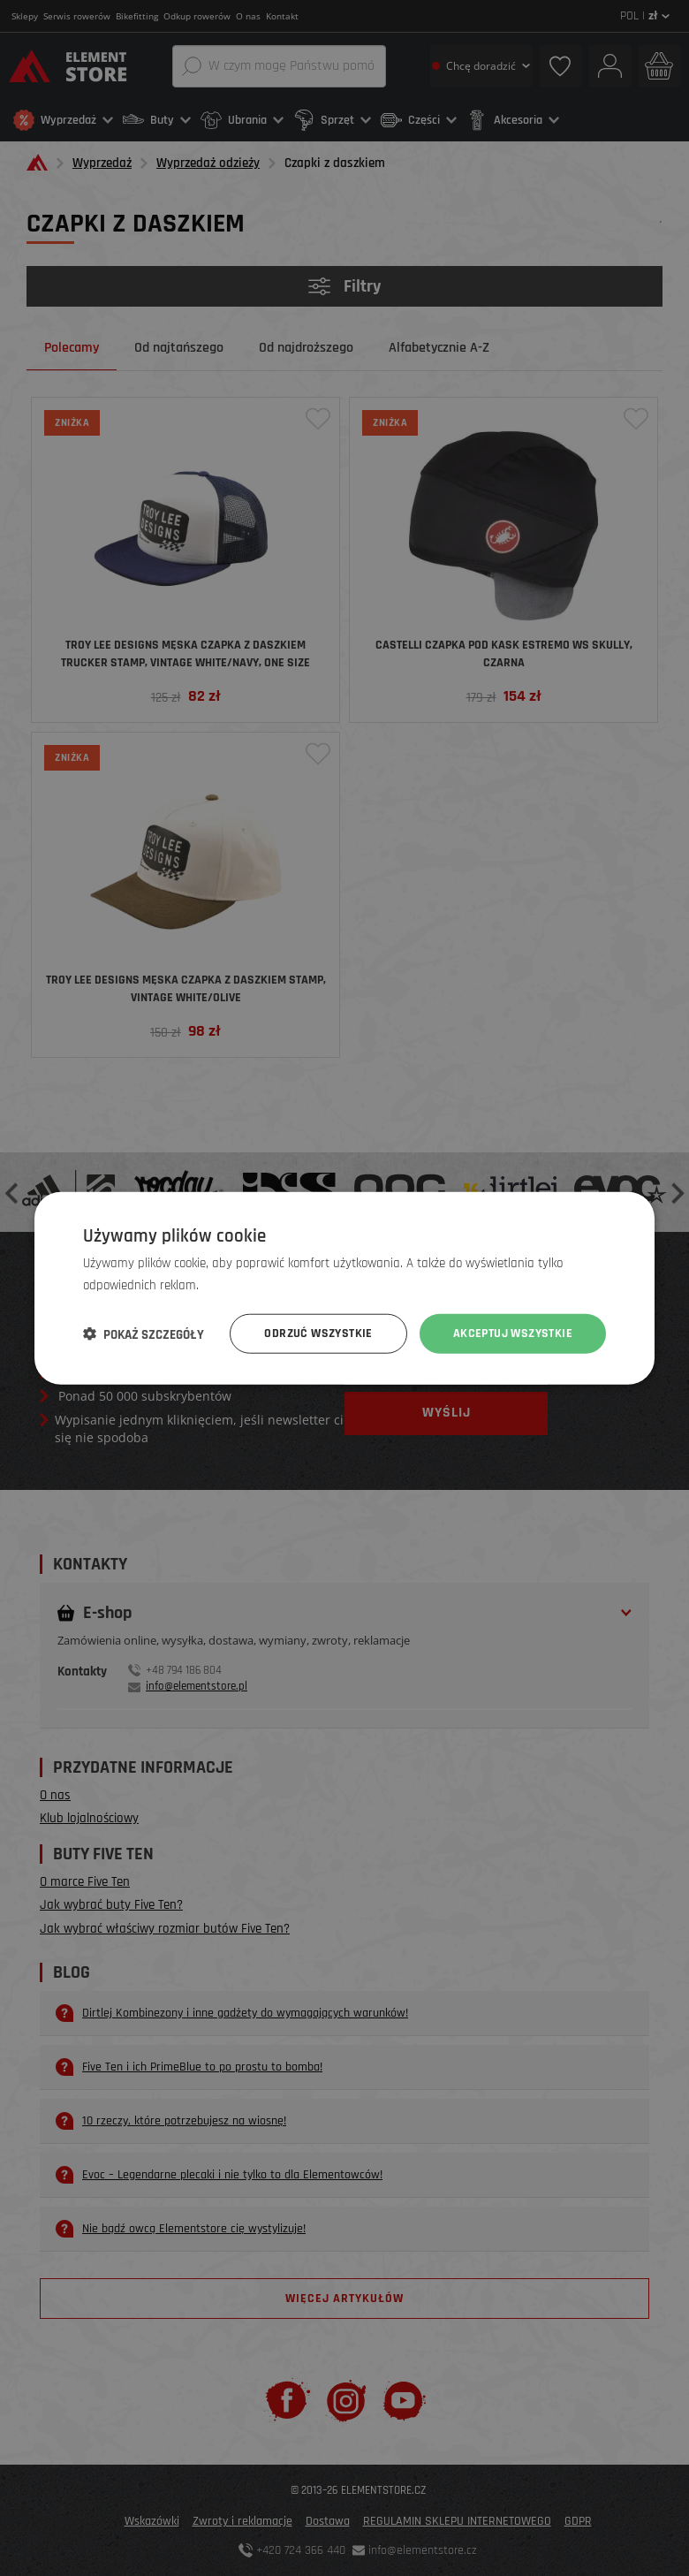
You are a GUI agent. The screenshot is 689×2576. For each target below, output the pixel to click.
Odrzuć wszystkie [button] (318, 1333)
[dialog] (344, 1288)
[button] (143, 1333)
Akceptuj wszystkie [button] (512, 1333)
